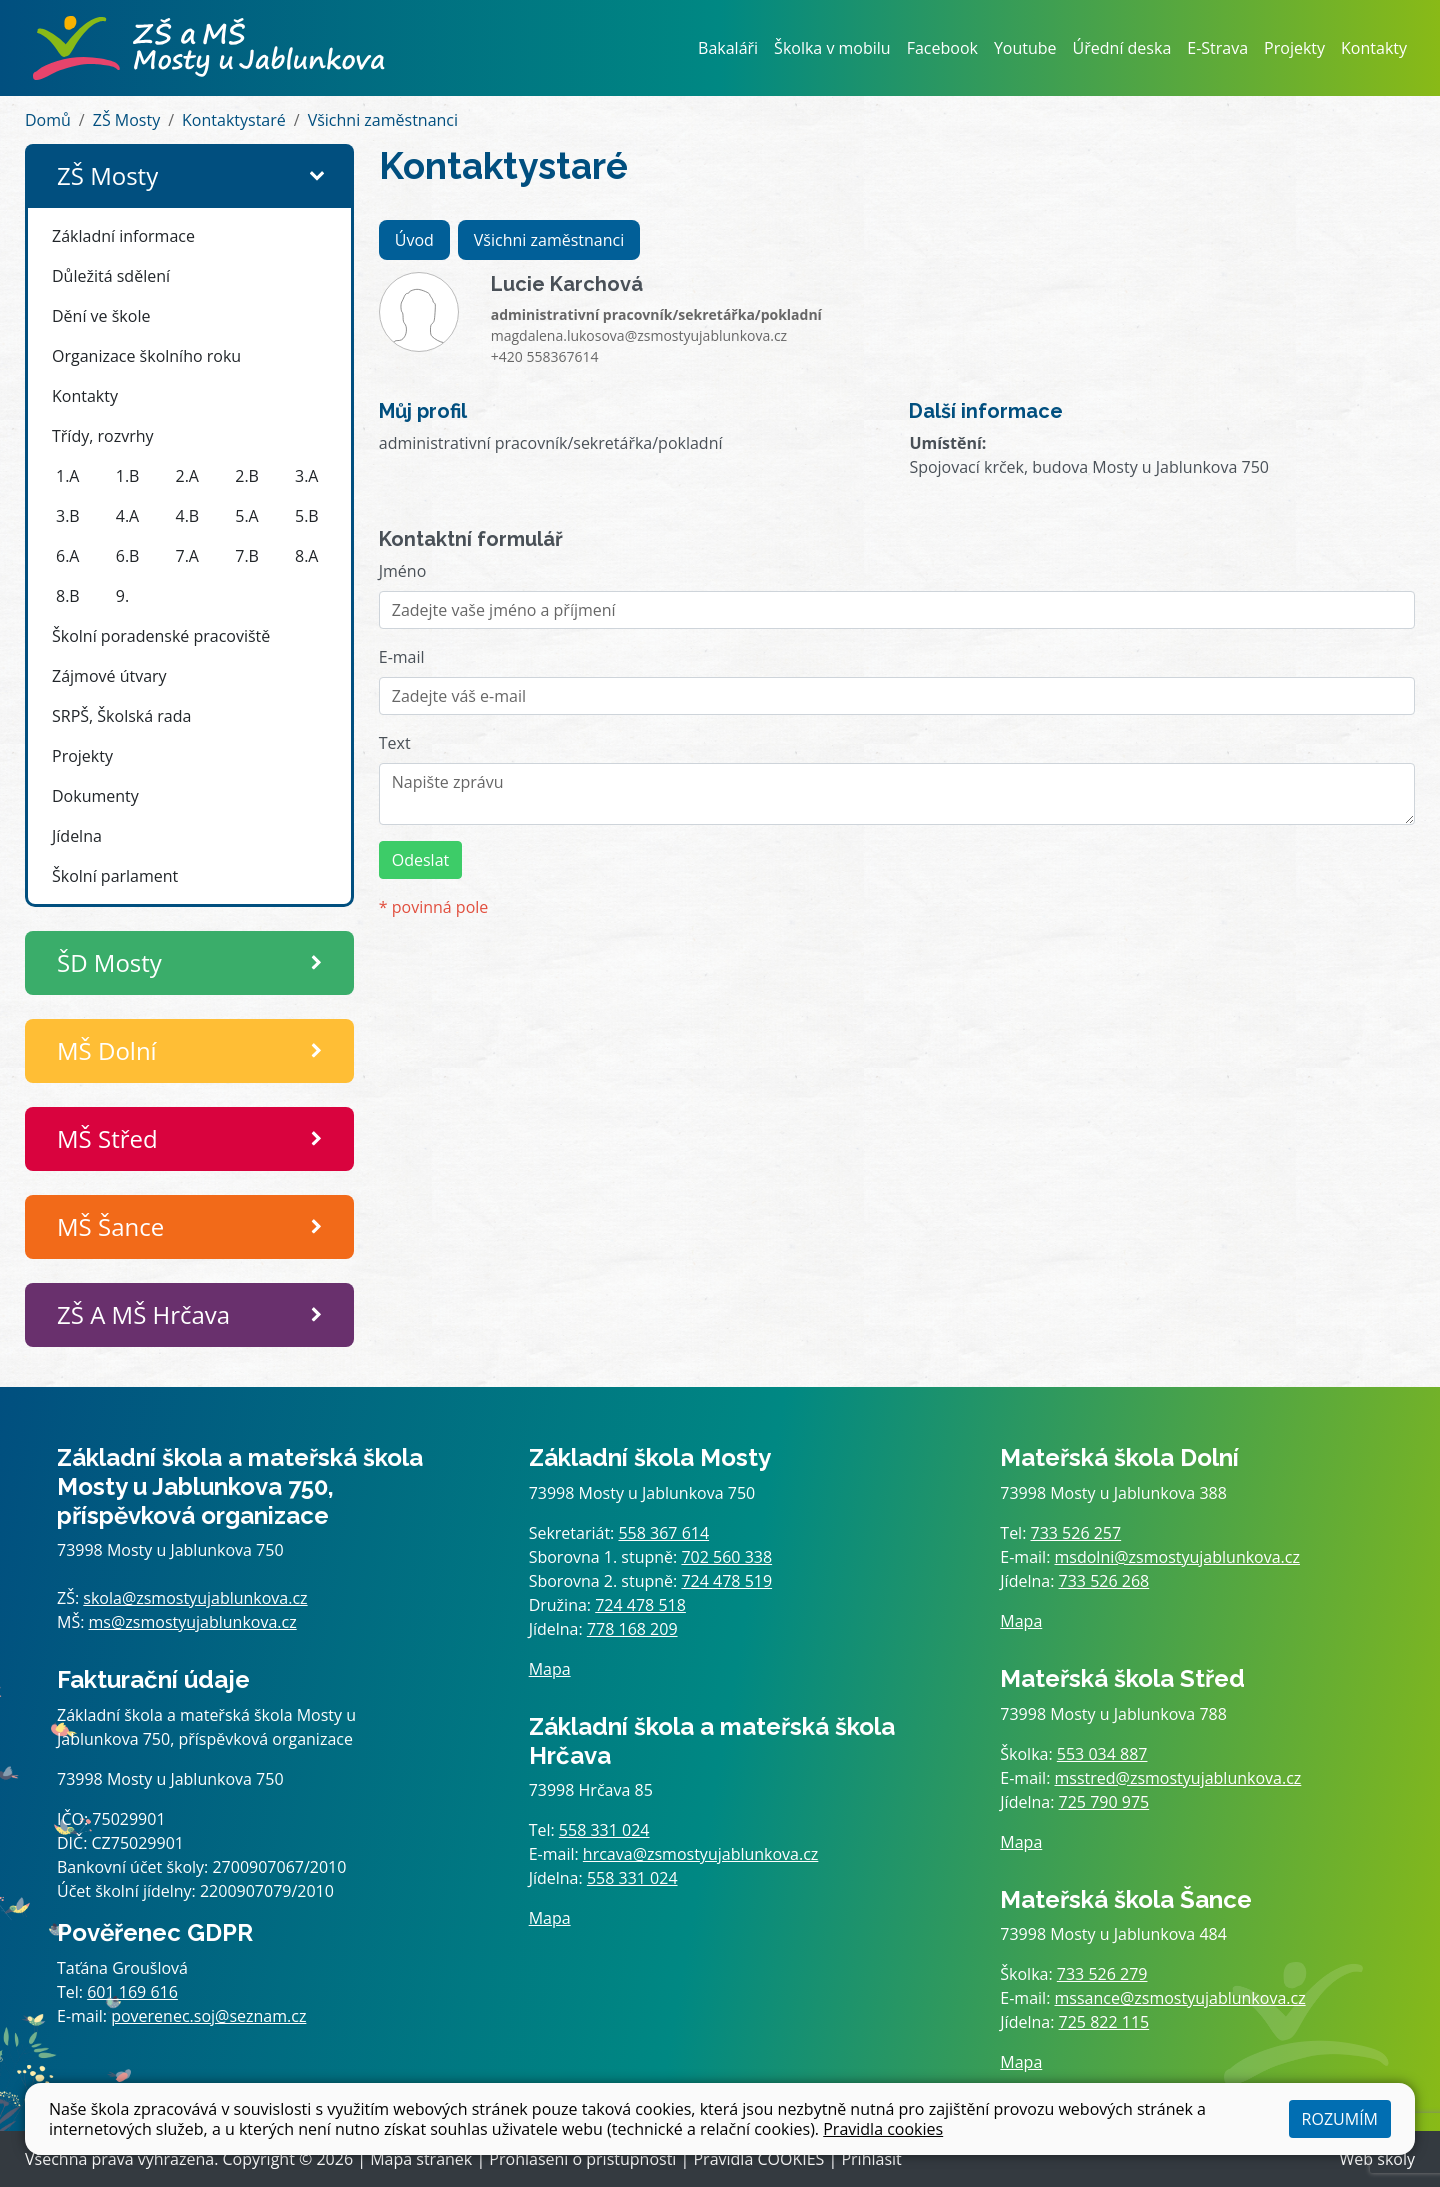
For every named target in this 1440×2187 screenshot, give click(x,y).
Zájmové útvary (109, 676)
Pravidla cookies (883, 2129)
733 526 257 (1076, 1533)
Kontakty (1374, 48)
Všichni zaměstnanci (383, 120)
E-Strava (1217, 48)
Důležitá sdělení (111, 276)
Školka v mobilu (832, 48)
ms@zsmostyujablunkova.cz (193, 1622)
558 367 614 (663, 1533)
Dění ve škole (101, 316)
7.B (247, 556)
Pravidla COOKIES (758, 2159)
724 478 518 (640, 1605)
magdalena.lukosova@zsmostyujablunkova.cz (639, 335)
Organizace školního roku (146, 356)
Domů (48, 120)
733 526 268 (1104, 1581)
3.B (68, 516)
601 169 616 (132, 1992)
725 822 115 (1104, 2022)
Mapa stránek (421, 2159)
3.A (306, 476)
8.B (68, 596)
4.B (188, 516)
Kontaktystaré (234, 120)
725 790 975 (1104, 1802)
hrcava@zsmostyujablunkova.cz (701, 1854)
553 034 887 (1102, 1754)
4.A (127, 516)
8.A (306, 556)
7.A (187, 556)
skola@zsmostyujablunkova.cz (195, 1598)
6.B (128, 556)
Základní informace (123, 236)
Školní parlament (115, 876)
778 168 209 (632, 1629)
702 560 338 (726, 1557)
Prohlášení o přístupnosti (582, 2159)
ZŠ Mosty (126, 120)
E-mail (402, 657)
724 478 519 (726, 1581)
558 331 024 (604, 1830)
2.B (247, 476)
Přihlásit (871, 2159)
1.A (67, 476)
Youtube (1025, 48)
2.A (187, 476)
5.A (246, 516)
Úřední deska (1122, 48)
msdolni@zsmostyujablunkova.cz (1177, 1557)
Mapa (550, 1669)
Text (395, 743)
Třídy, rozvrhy (103, 436)
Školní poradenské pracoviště (161, 636)
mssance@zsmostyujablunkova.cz (1180, 1998)
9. (122, 596)
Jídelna (77, 836)
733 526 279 (1102, 1974)
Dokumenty (95, 796)
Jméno (403, 571)
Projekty (1294, 48)
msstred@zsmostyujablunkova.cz (1178, 1778)
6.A (67, 556)
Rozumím (1340, 2119)
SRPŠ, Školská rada (121, 716)
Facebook (942, 48)
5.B (307, 516)
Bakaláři (728, 48)
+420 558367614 (545, 356)
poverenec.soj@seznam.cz (208, 2016)
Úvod (414, 240)
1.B (128, 476)
